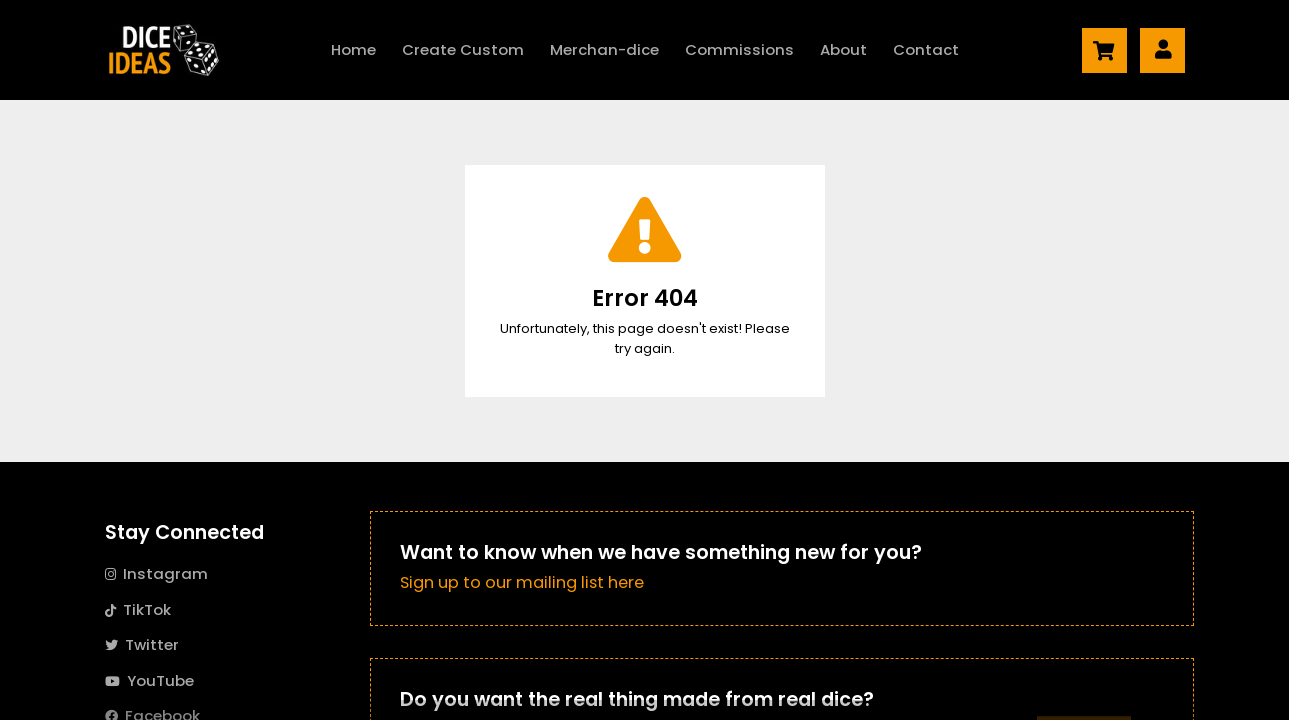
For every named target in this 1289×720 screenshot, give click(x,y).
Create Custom (463, 49)
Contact (926, 49)
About (843, 49)
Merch (604, 50)
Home (353, 49)
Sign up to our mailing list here (522, 582)
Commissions (739, 49)
